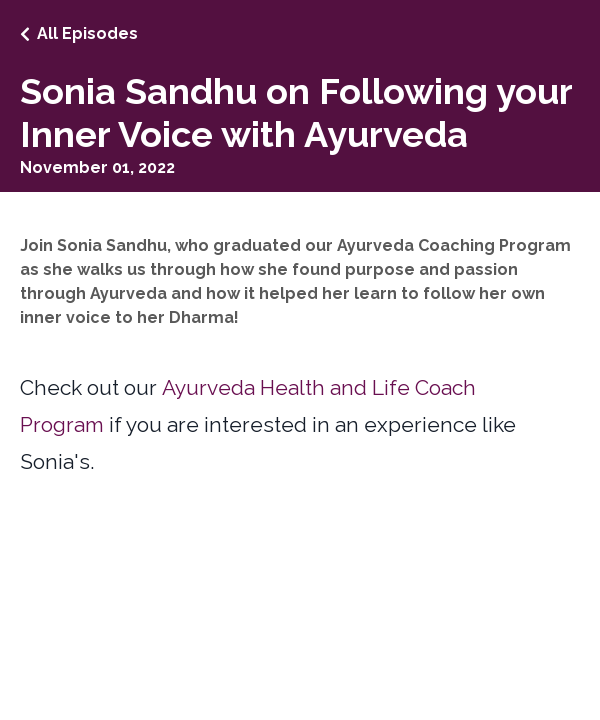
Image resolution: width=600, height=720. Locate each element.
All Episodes (87, 33)
